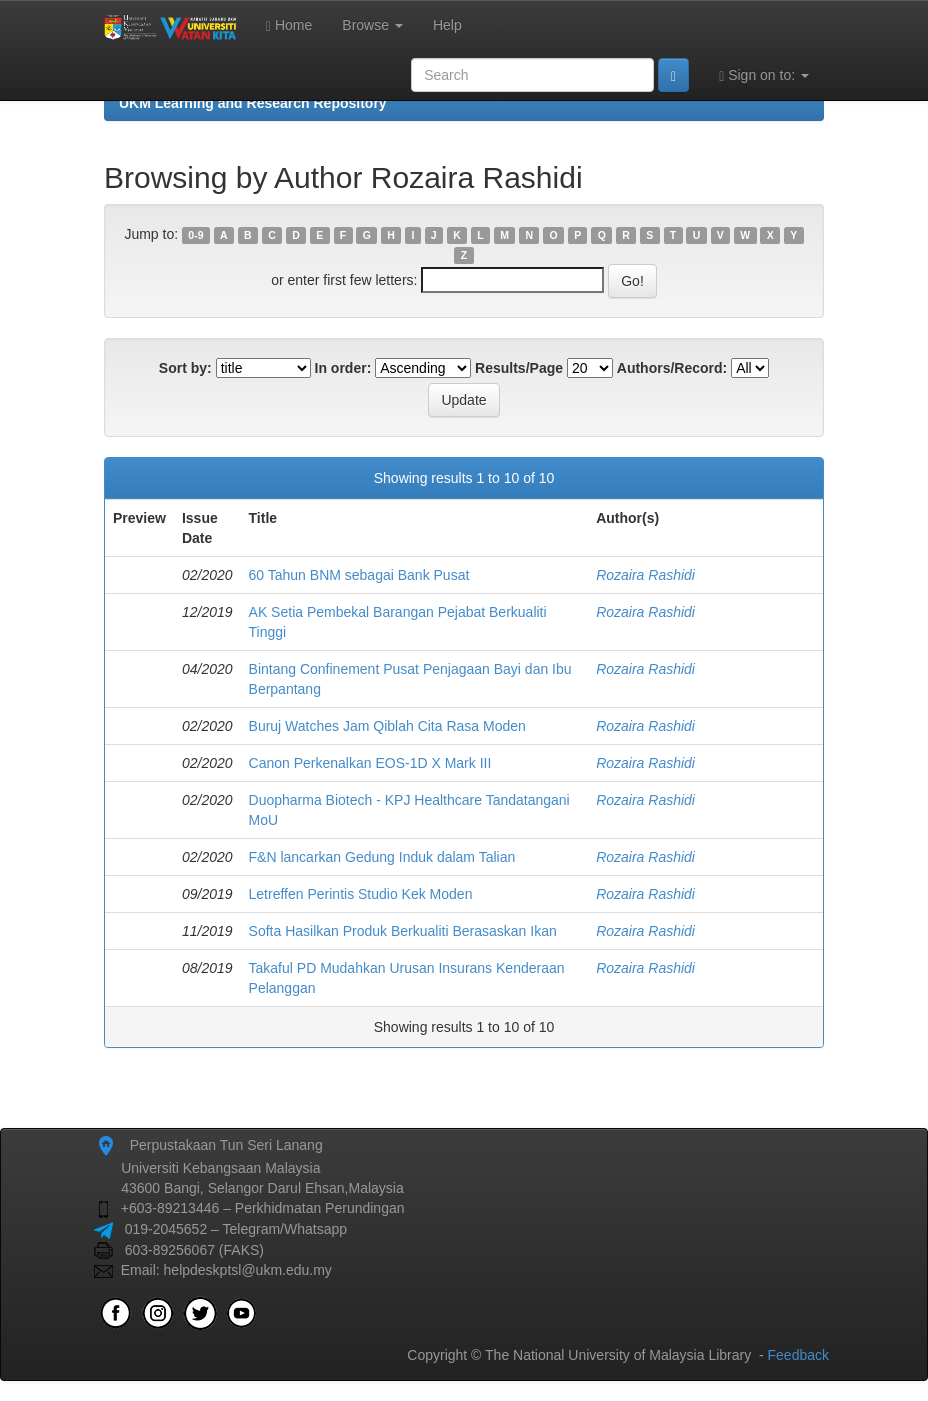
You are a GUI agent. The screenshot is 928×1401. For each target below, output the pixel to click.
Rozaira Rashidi (645, 575)
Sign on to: (764, 75)
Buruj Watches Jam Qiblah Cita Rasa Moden (387, 726)
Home (289, 25)
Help (447, 25)
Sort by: (185, 368)
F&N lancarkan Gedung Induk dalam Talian (382, 857)
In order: (343, 368)
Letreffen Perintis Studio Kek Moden (361, 894)
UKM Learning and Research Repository (253, 103)
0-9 (195, 235)
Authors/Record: (672, 368)
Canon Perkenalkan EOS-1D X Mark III (370, 763)
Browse (372, 25)
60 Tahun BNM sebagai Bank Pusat (359, 575)
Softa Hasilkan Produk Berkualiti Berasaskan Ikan (403, 931)
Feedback (798, 1355)
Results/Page (519, 368)
